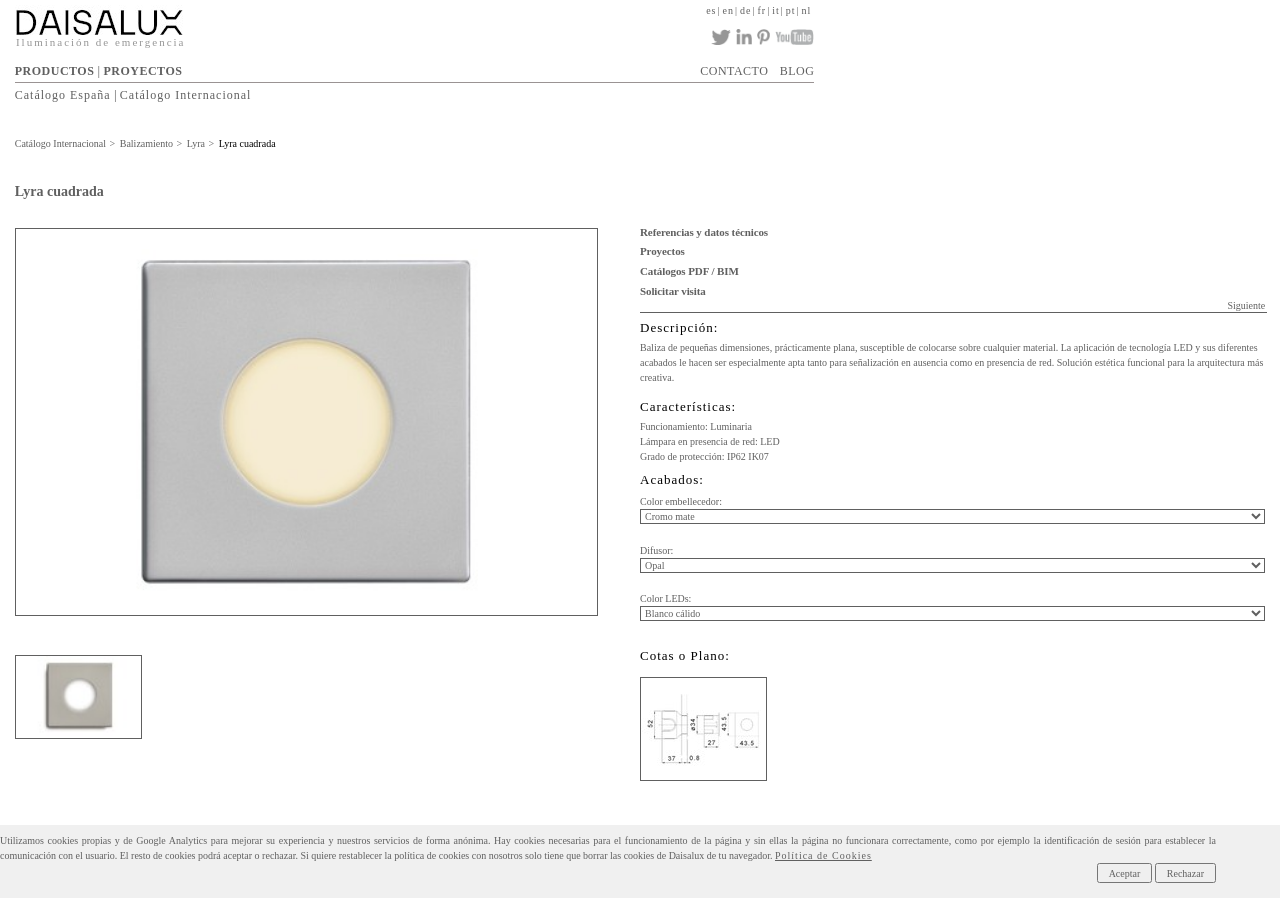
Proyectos (662, 251)
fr (761, 10)
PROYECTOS (142, 71)
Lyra (196, 143)
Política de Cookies (823, 855)
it (776, 10)
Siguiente (1246, 305)
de (745, 10)
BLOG (797, 71)
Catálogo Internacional (186, 95)
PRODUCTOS (55, 71)
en (728, 10)
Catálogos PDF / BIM (689, 271)
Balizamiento (146, 143)
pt (791, 10)
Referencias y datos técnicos (704, 232)
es (711, 10)
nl (807, 10)
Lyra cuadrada (247, 143)
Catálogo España (63, 95)
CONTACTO (734, 71)
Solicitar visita (673, 291)
